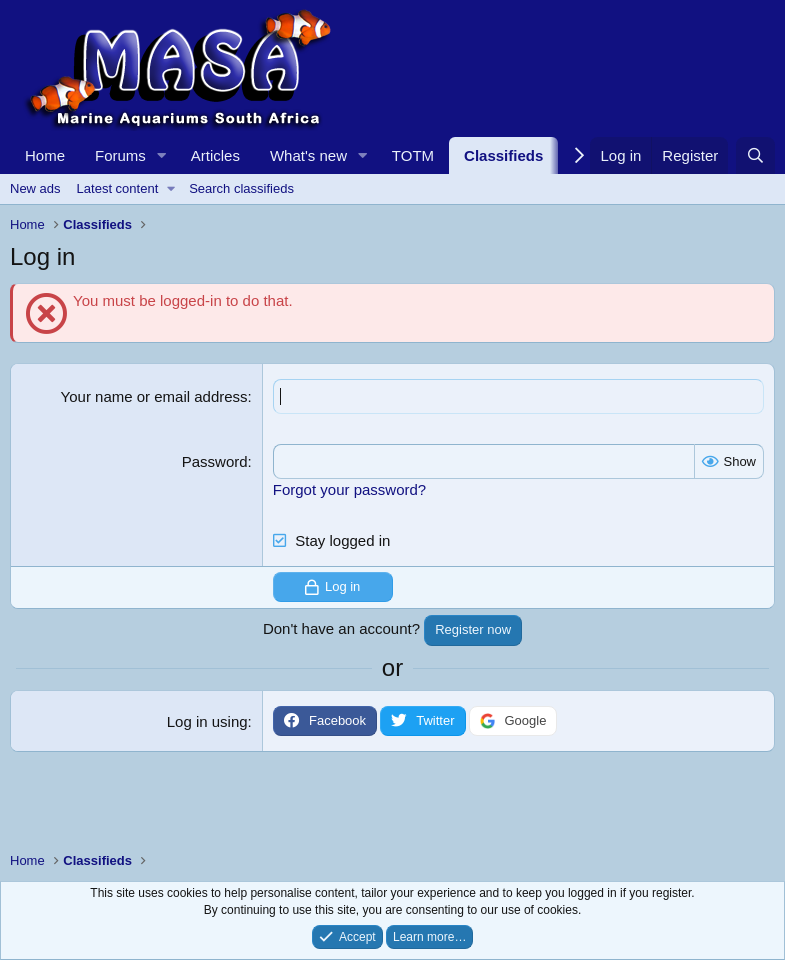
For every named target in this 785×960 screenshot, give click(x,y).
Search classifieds (241, 188)
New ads (35, 188)
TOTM (413, 155)
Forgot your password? (349, 489)
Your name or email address (154, 396)
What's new (308, 155)
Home (45, 155)
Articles (215, 155)
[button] (162, 155)
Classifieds (503, 155)
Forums (120, 155)
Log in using (207, 721)
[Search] (755, 155)
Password (215, 461)
